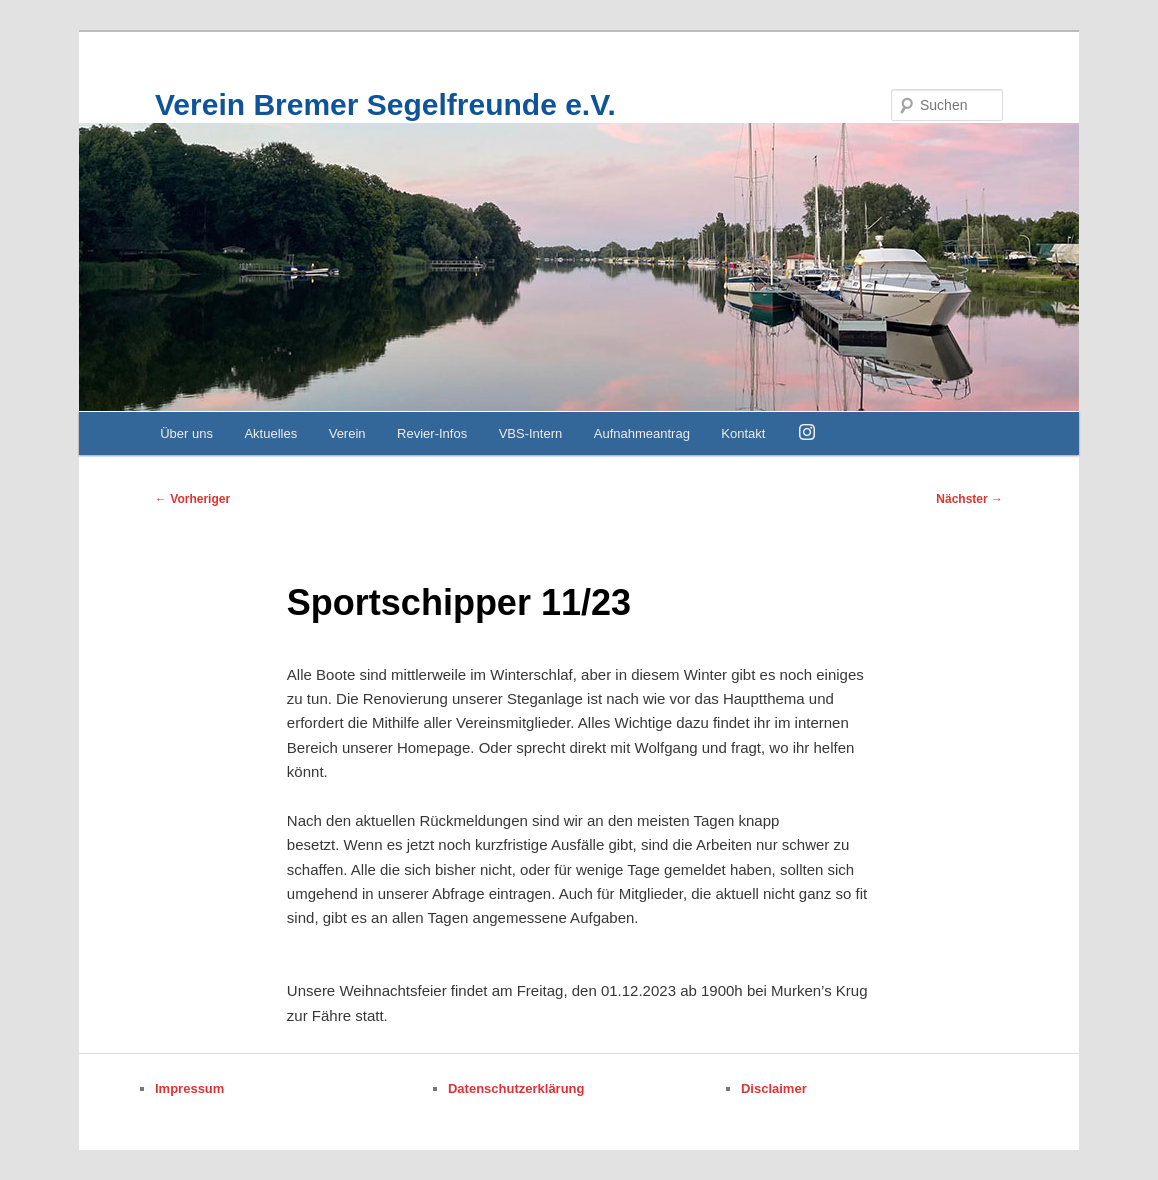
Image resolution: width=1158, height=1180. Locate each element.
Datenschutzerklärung (516, 1088)
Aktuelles (270, 433)
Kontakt (743, 433)
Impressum (189, 1088)
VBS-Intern (531, 433)
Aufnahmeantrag (642, 433)
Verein (347, 433)
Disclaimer (774, 1088)
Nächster (969, 499)
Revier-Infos (432, 433)
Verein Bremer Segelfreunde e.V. (385, 104)
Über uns (186, 433)
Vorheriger (192, 499)
